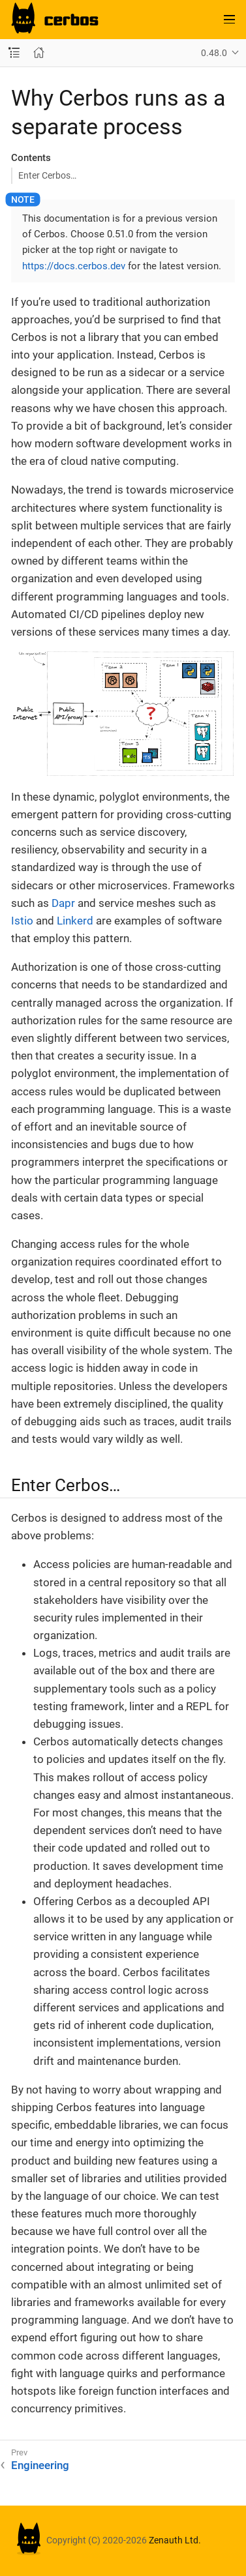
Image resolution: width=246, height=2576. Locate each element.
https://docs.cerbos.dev (73, 266)
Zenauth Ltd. (175, 2540)
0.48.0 (214, 53)
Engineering (40, 2465)
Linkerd (75, 920)
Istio (22, 920)
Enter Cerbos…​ (47, 175)
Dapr (63, 903)
